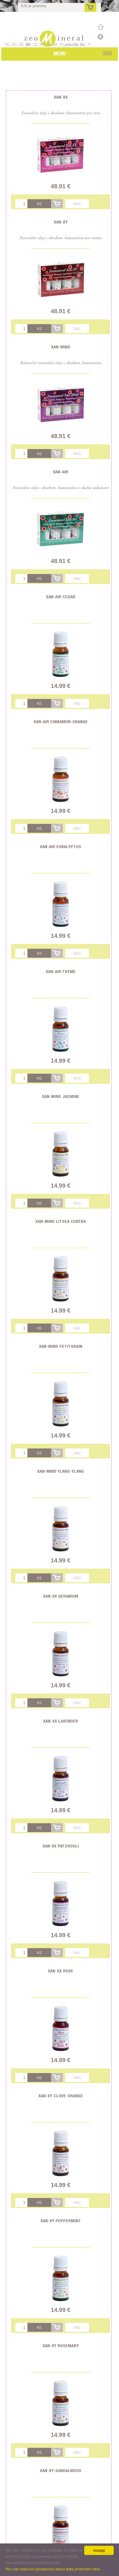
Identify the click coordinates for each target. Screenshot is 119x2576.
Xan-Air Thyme (61, 971)
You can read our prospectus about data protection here (52, 2569)
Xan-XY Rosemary (61, 2345)
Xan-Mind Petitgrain (60, 1346)
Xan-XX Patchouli (61, 1845)
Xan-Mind (60, 346)
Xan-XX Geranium (60, 1596)
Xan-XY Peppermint (60, 2220)
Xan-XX (61, 96)
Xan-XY (61, 221)
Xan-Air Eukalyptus (60, 846)
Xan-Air (60, 471)
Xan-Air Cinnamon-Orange (61, 721)
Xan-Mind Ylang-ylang (60, 1471)
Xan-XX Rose (60, 1970)
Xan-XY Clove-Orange (60, 2095)
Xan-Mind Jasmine (60, 1096)
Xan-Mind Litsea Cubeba (60, 1221)
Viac (77, 204)
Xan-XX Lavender (60, 1720)
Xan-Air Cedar (60, 596)
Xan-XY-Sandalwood (60, 2470)
